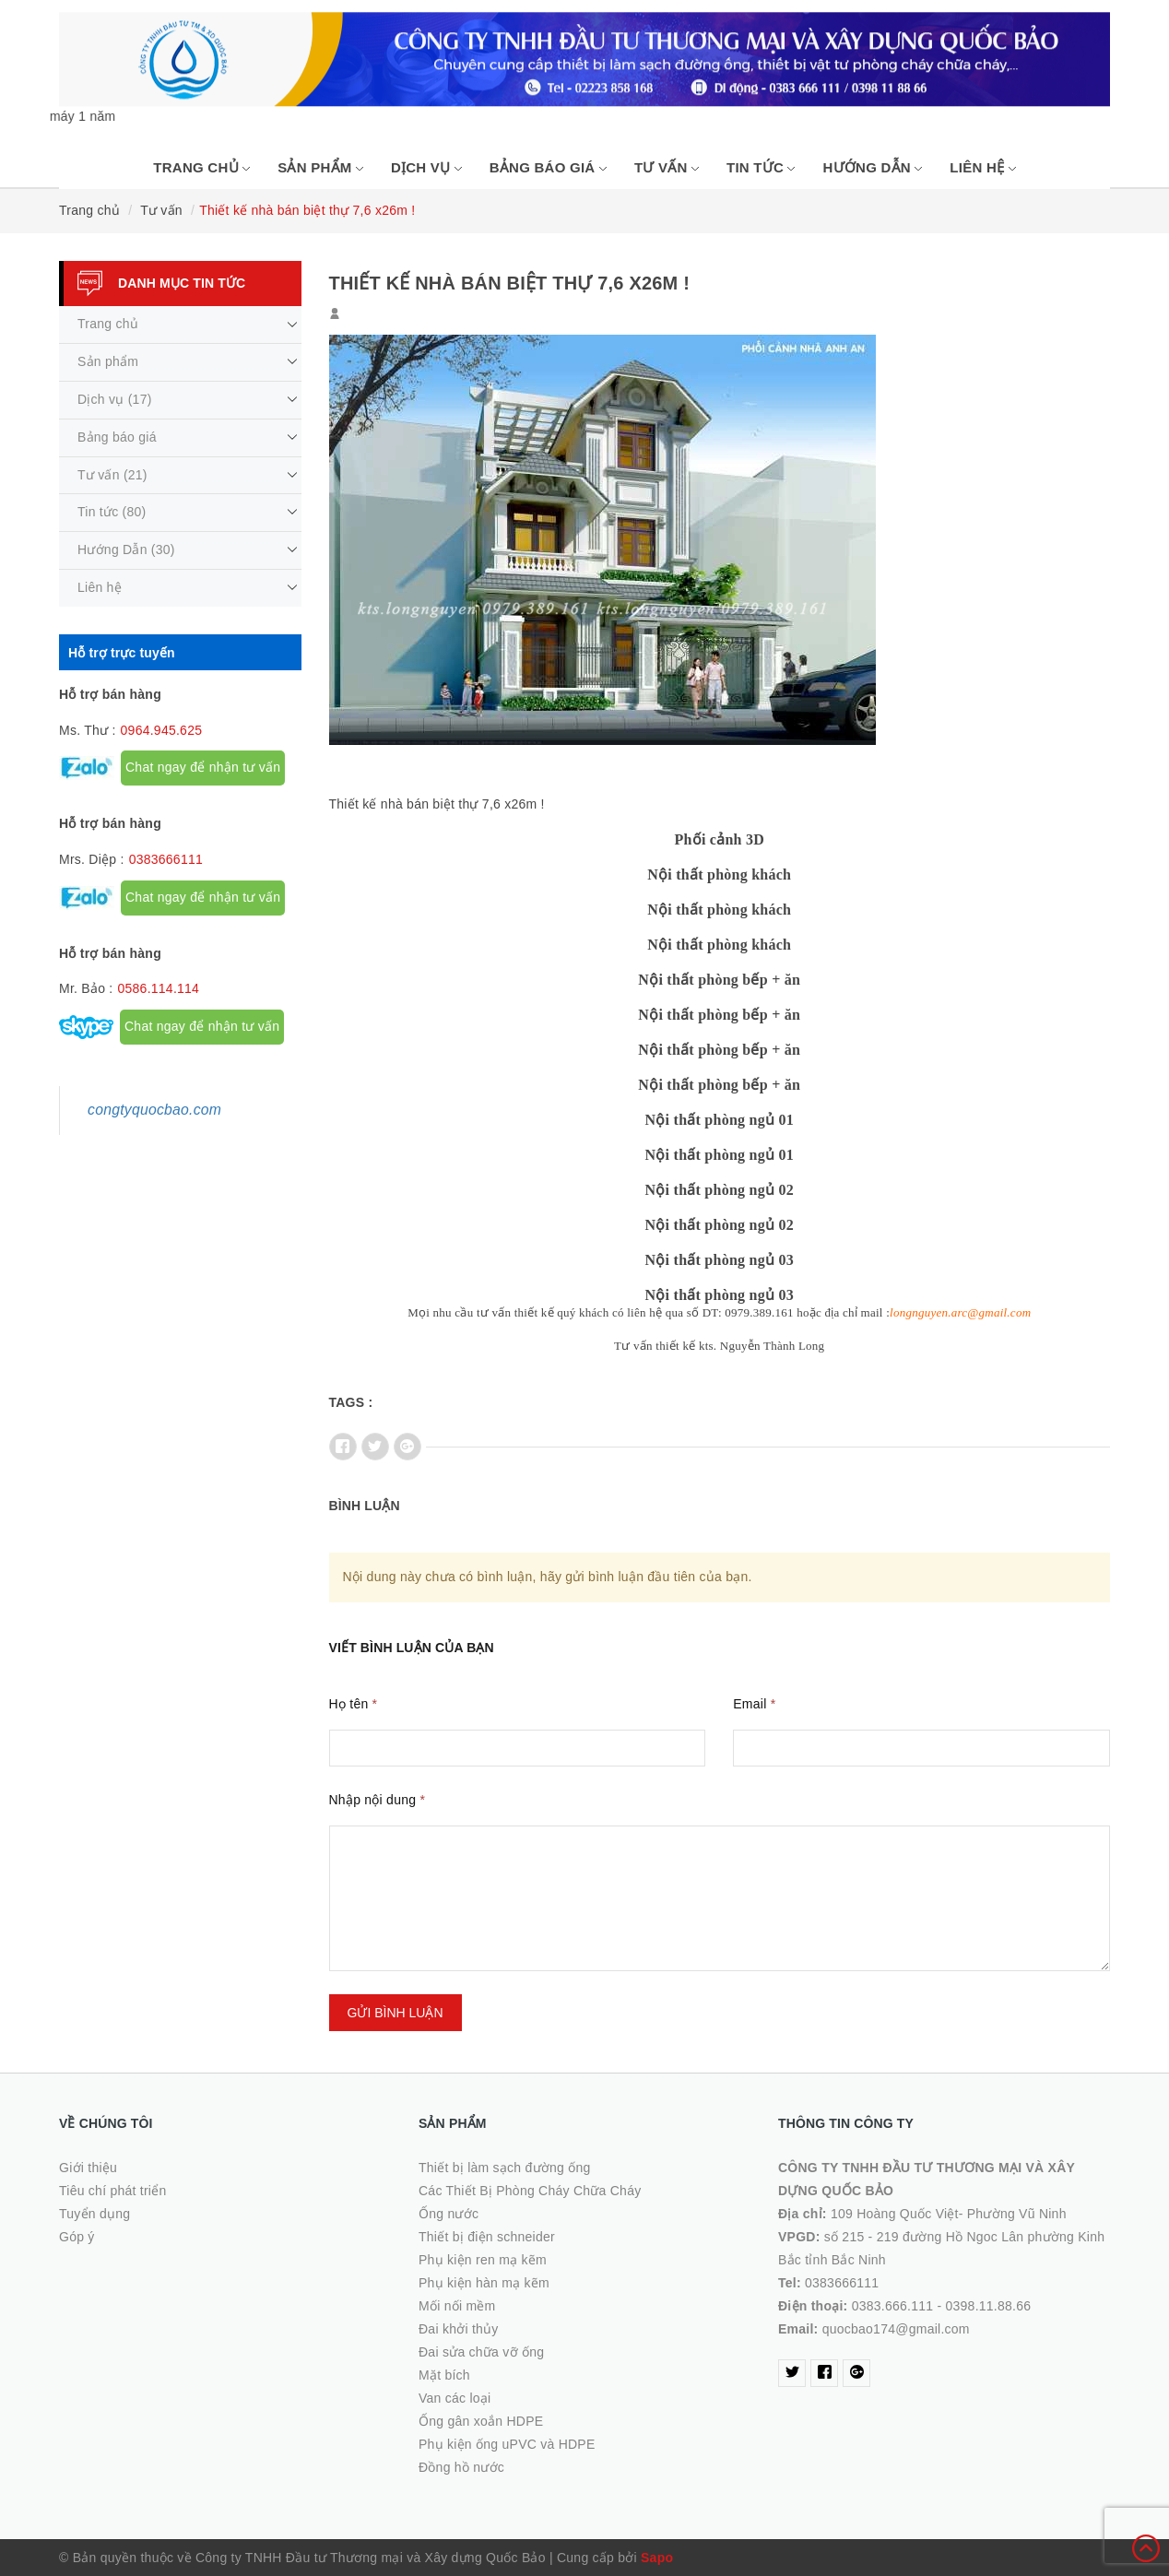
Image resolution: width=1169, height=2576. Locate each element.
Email (754, 1703)
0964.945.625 (162, 730)
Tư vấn (666, 167)
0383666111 (166, 859)
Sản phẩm (320, 167)
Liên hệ (982, 167)
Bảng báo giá (548, 167)
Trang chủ (201, 167)
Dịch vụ (426, 167)
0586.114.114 (158, 988)
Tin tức (761, 167)
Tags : (351, 1402)
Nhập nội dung (377, 1799)
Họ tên (353, 1703)
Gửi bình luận (395, 2012)
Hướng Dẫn (872, 167)
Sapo (657, 2557)
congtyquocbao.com (154, 1109)
